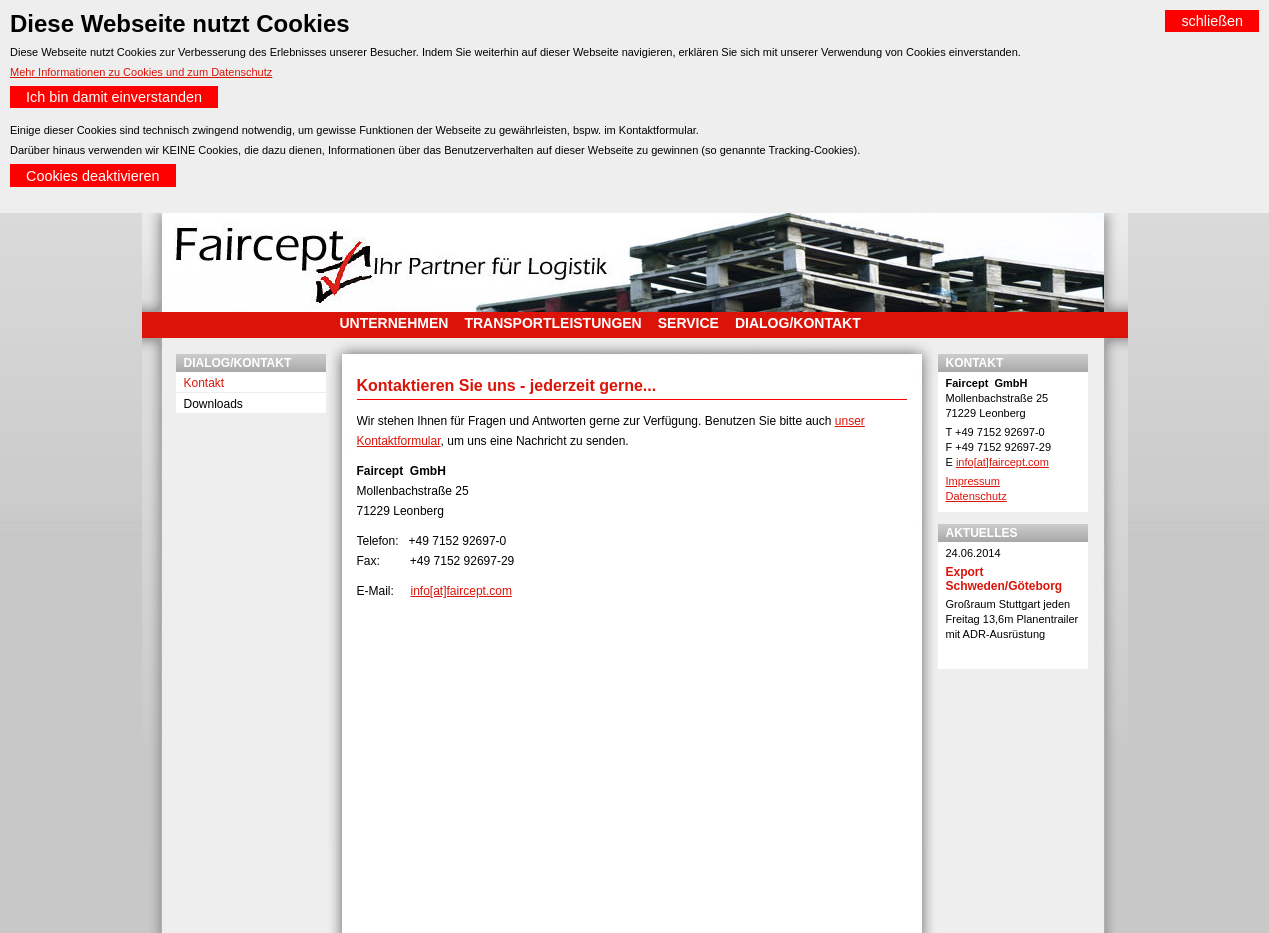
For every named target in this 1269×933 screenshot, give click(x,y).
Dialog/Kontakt (798, 323)
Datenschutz (976, 496)
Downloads (213, 404)
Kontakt (204, 383)
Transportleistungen (552, 323)
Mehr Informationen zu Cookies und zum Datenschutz (141, 72)
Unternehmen (394, 323)
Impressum (973, 481)
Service (688, 323)
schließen (1212, 21)
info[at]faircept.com (461, 591)
